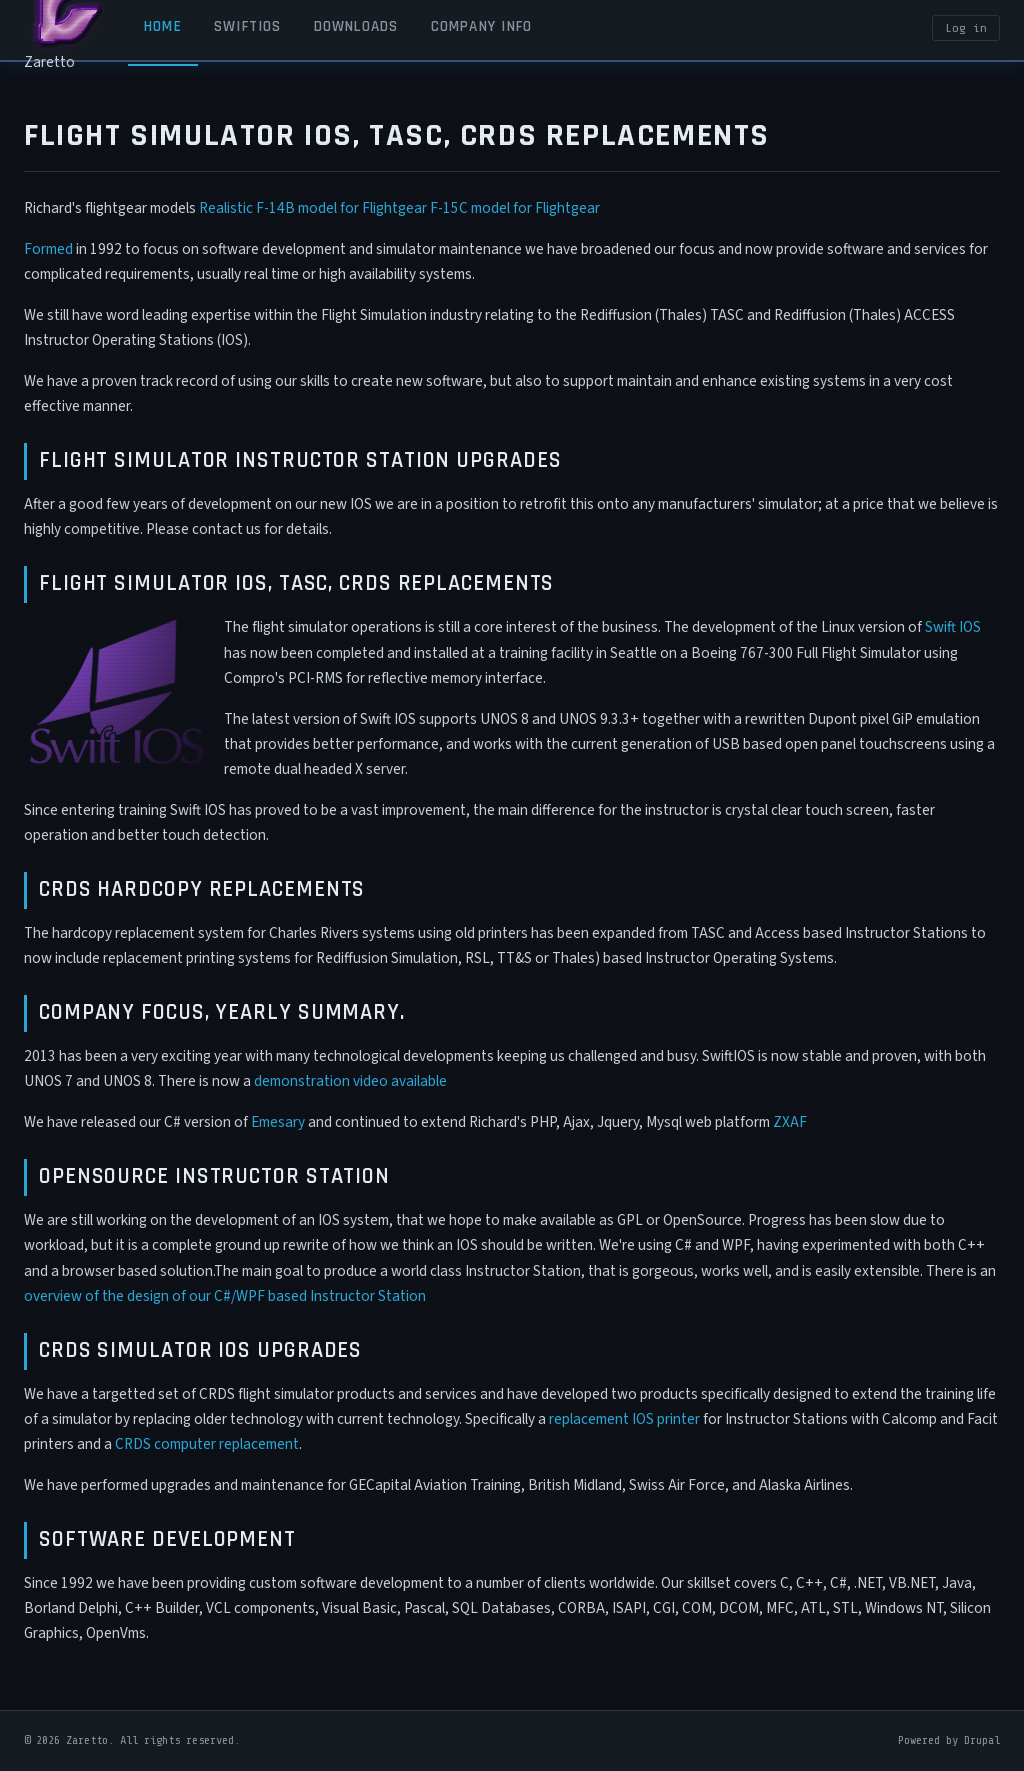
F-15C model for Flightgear (515, 208)
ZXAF (790, 1122)
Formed (48, 249)
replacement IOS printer (624, 1419)
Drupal (982, 1740)
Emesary (278, 1122)
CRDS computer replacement (207, 1444)
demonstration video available (350, 1081)
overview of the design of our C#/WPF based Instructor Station (225, 1296)
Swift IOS (953, 627)
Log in (966, 28)
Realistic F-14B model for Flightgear (313, 208)
